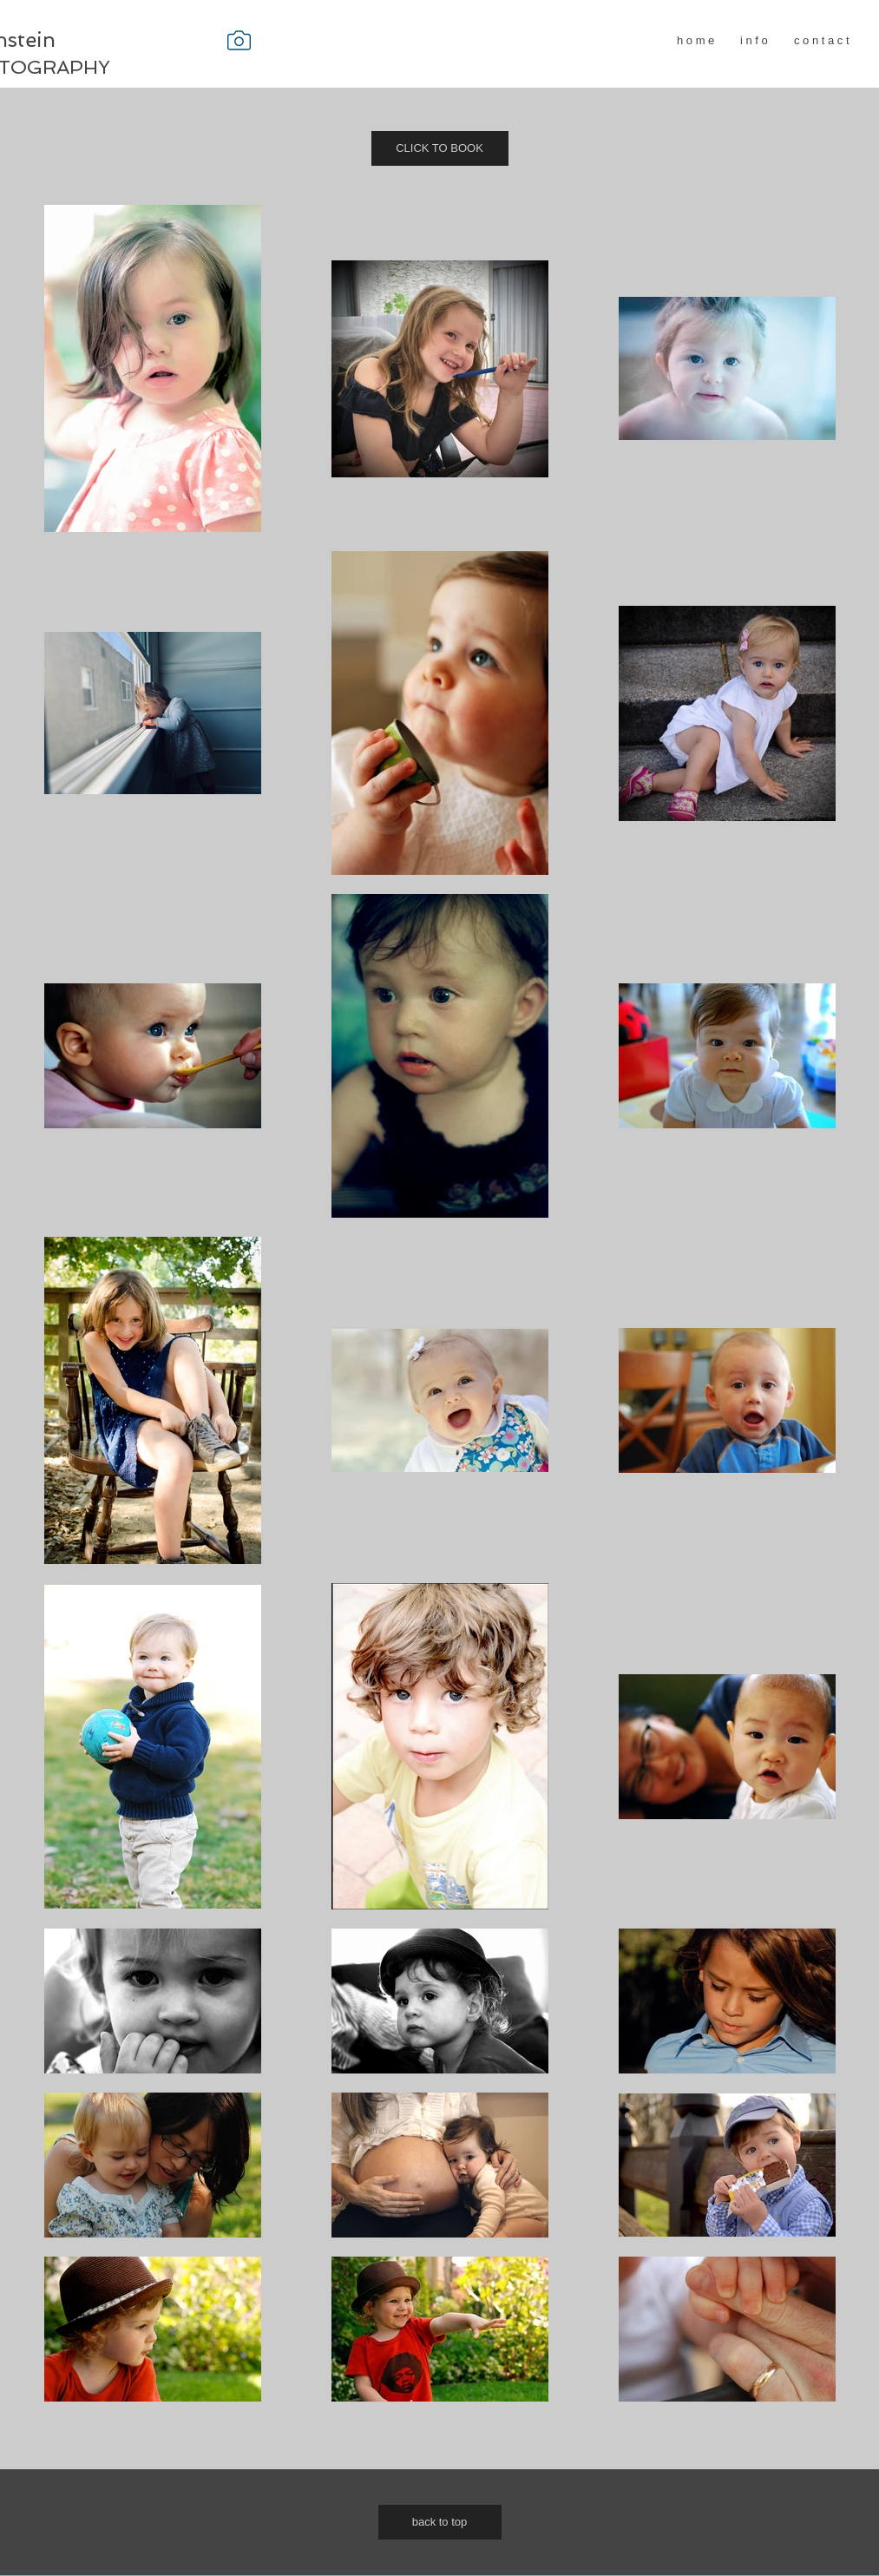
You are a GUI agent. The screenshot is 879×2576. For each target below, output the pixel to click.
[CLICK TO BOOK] (439, 148)
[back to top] (440, 2522)
